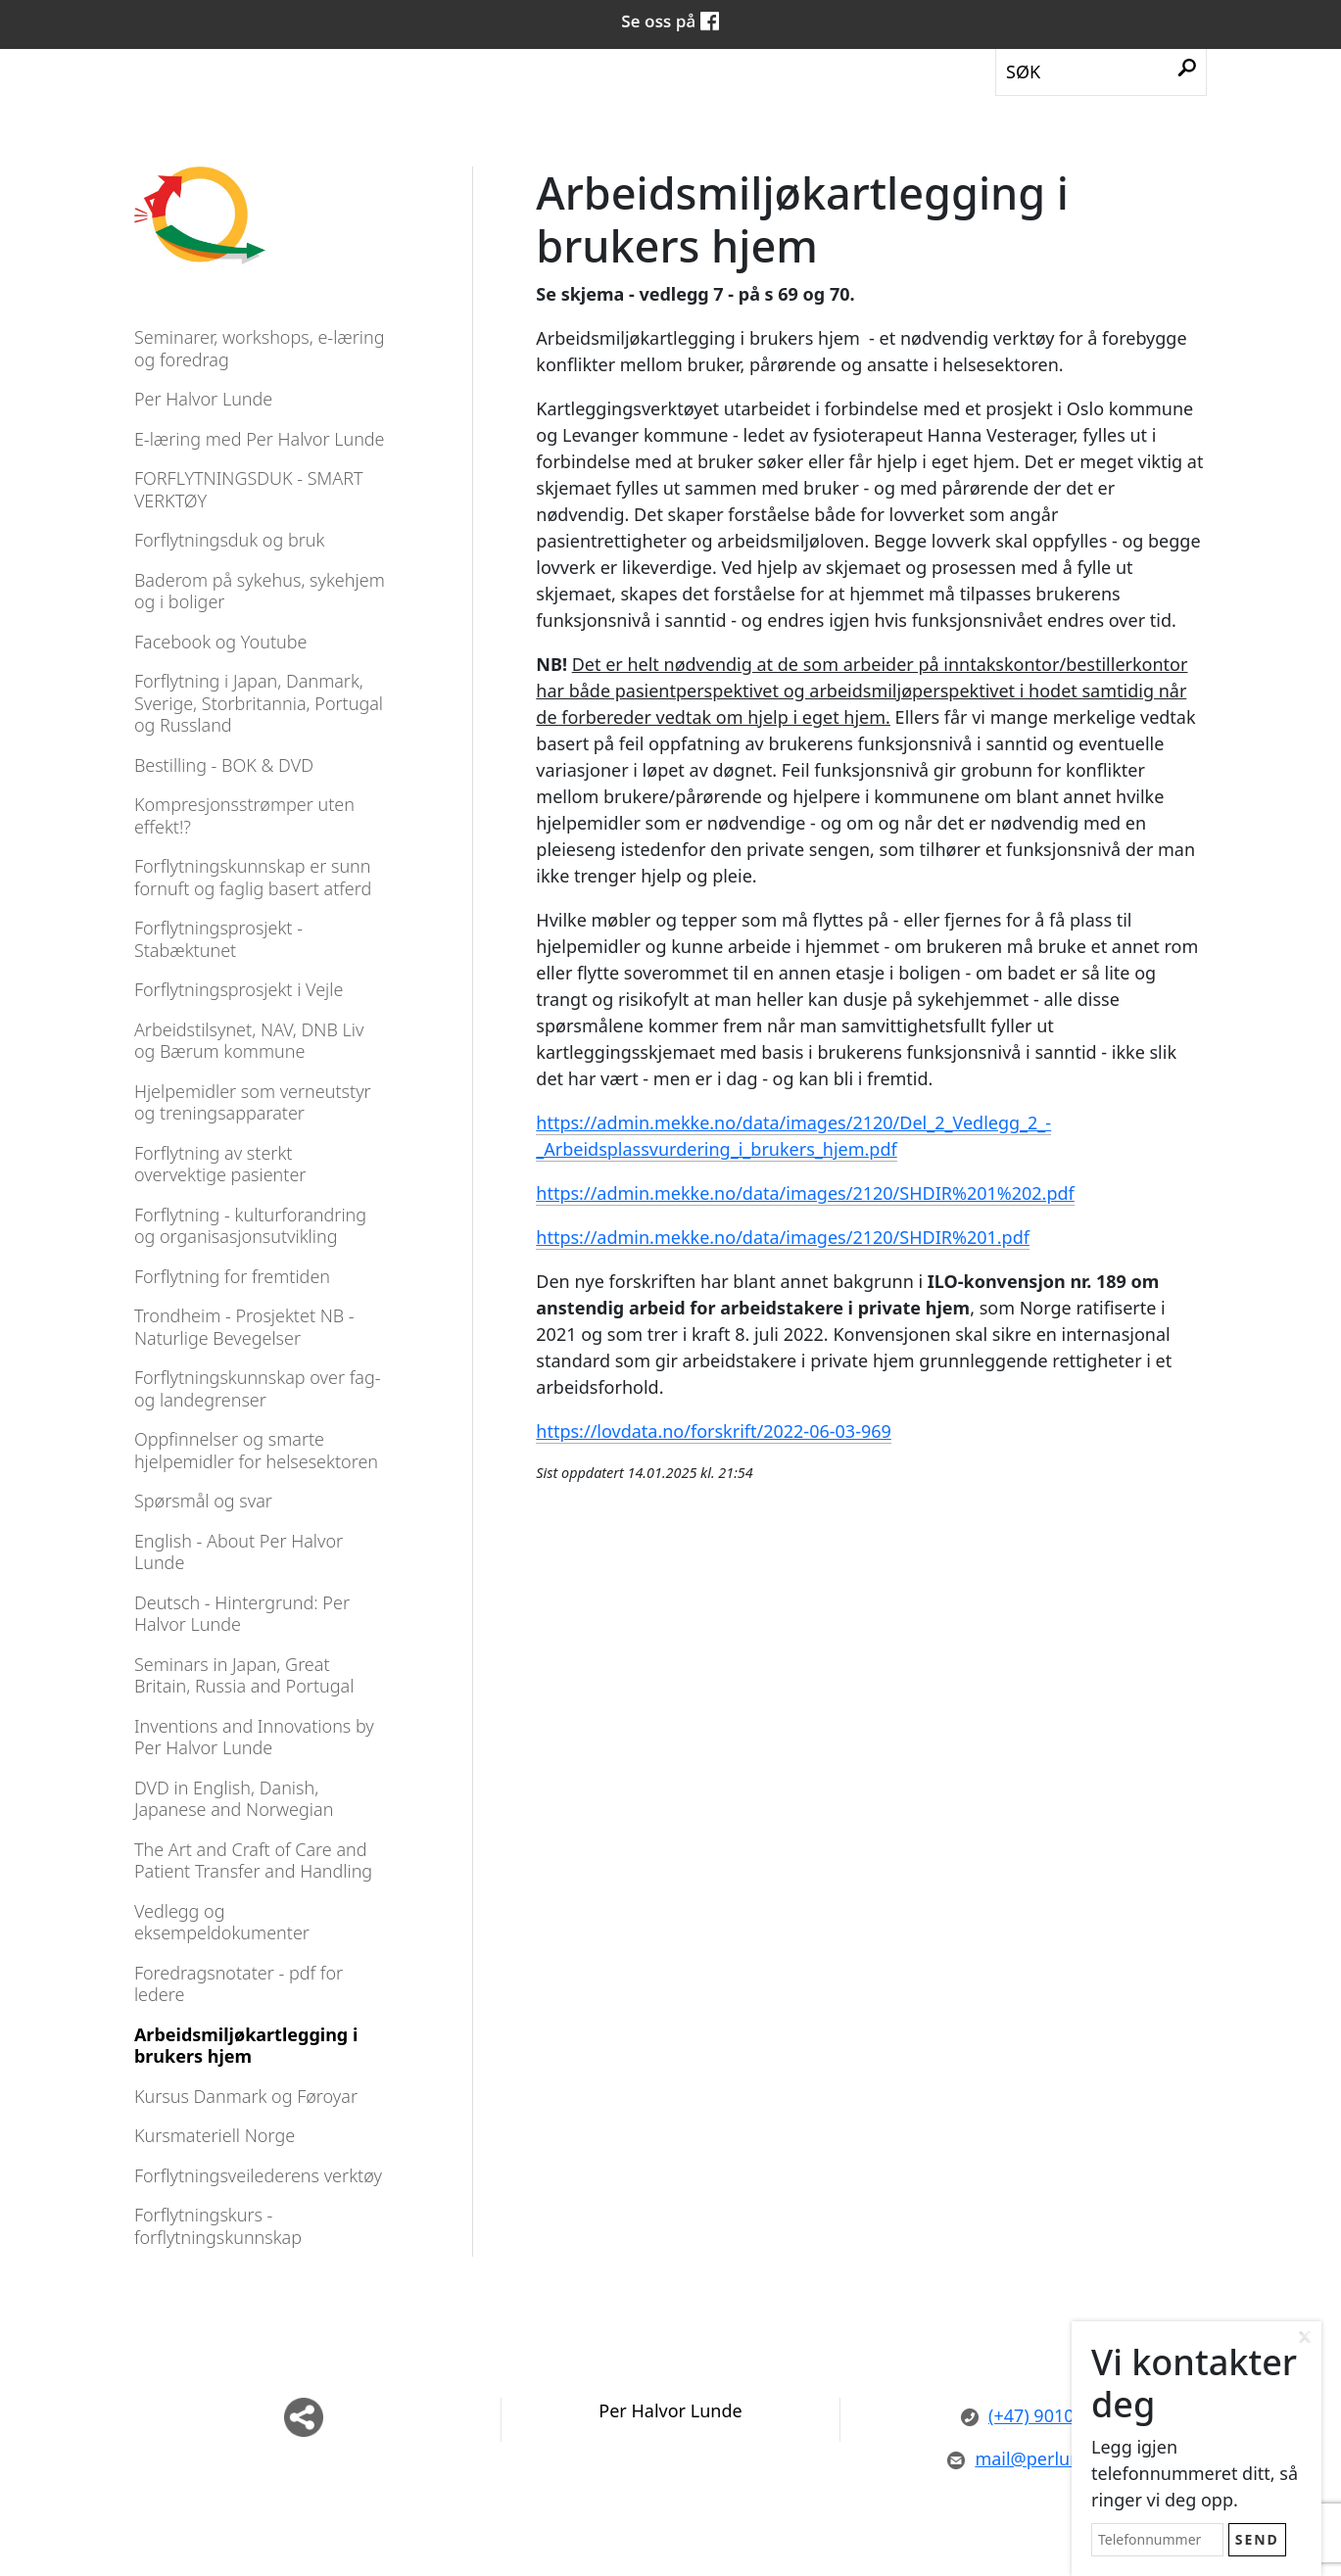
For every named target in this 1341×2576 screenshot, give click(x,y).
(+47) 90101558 (1037, 2415)
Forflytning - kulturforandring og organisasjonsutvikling (250, 1226)
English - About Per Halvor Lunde (238, 1552)
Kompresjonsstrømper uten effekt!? (244, 815)
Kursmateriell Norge (214, 2135)
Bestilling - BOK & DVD (223, 765)
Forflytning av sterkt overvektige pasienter (220, 1164)
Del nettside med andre (303, 2417)
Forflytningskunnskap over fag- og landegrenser (257, 1388)
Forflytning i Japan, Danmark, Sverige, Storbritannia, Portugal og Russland (258, 703)
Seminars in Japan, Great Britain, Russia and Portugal (244, 1675)
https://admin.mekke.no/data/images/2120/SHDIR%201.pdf (783, 1237)
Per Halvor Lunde (203, 398)
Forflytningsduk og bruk (229, 539)
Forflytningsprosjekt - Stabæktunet (218, 939)
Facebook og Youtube (221, 641)
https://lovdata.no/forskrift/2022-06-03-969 (713, 1431)
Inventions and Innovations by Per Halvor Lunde (254, 1737)
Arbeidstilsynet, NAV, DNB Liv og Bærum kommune (248, 1041)
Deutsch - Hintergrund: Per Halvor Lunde (242, 1614)
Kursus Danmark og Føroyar (246, 2096)
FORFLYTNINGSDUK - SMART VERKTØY (248, 489)
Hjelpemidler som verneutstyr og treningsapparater (252, 1102)
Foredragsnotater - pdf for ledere (238, 1984)
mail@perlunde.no (1036, 2458)
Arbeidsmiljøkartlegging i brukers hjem (246, 2046)
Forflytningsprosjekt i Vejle (238, 989)
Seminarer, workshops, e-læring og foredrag (259, 348)
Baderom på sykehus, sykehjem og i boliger (259, 591)
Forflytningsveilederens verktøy (258, 2175)
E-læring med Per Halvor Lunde (259, 439)
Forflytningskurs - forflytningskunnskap (218, 2226)
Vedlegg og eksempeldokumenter (222, 1922)
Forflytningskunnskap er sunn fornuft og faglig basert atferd (252, 877)
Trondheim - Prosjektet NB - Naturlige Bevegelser (244, 1327)
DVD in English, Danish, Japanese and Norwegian (233, 1799)
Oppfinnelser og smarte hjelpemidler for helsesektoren (256, 1450)
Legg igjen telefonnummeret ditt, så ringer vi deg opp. (1194, 2473)
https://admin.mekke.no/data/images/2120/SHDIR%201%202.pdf (805, 1193)
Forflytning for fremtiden (232, 1276)
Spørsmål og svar (203, 1500)
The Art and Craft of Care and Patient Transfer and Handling (253, 1860)
